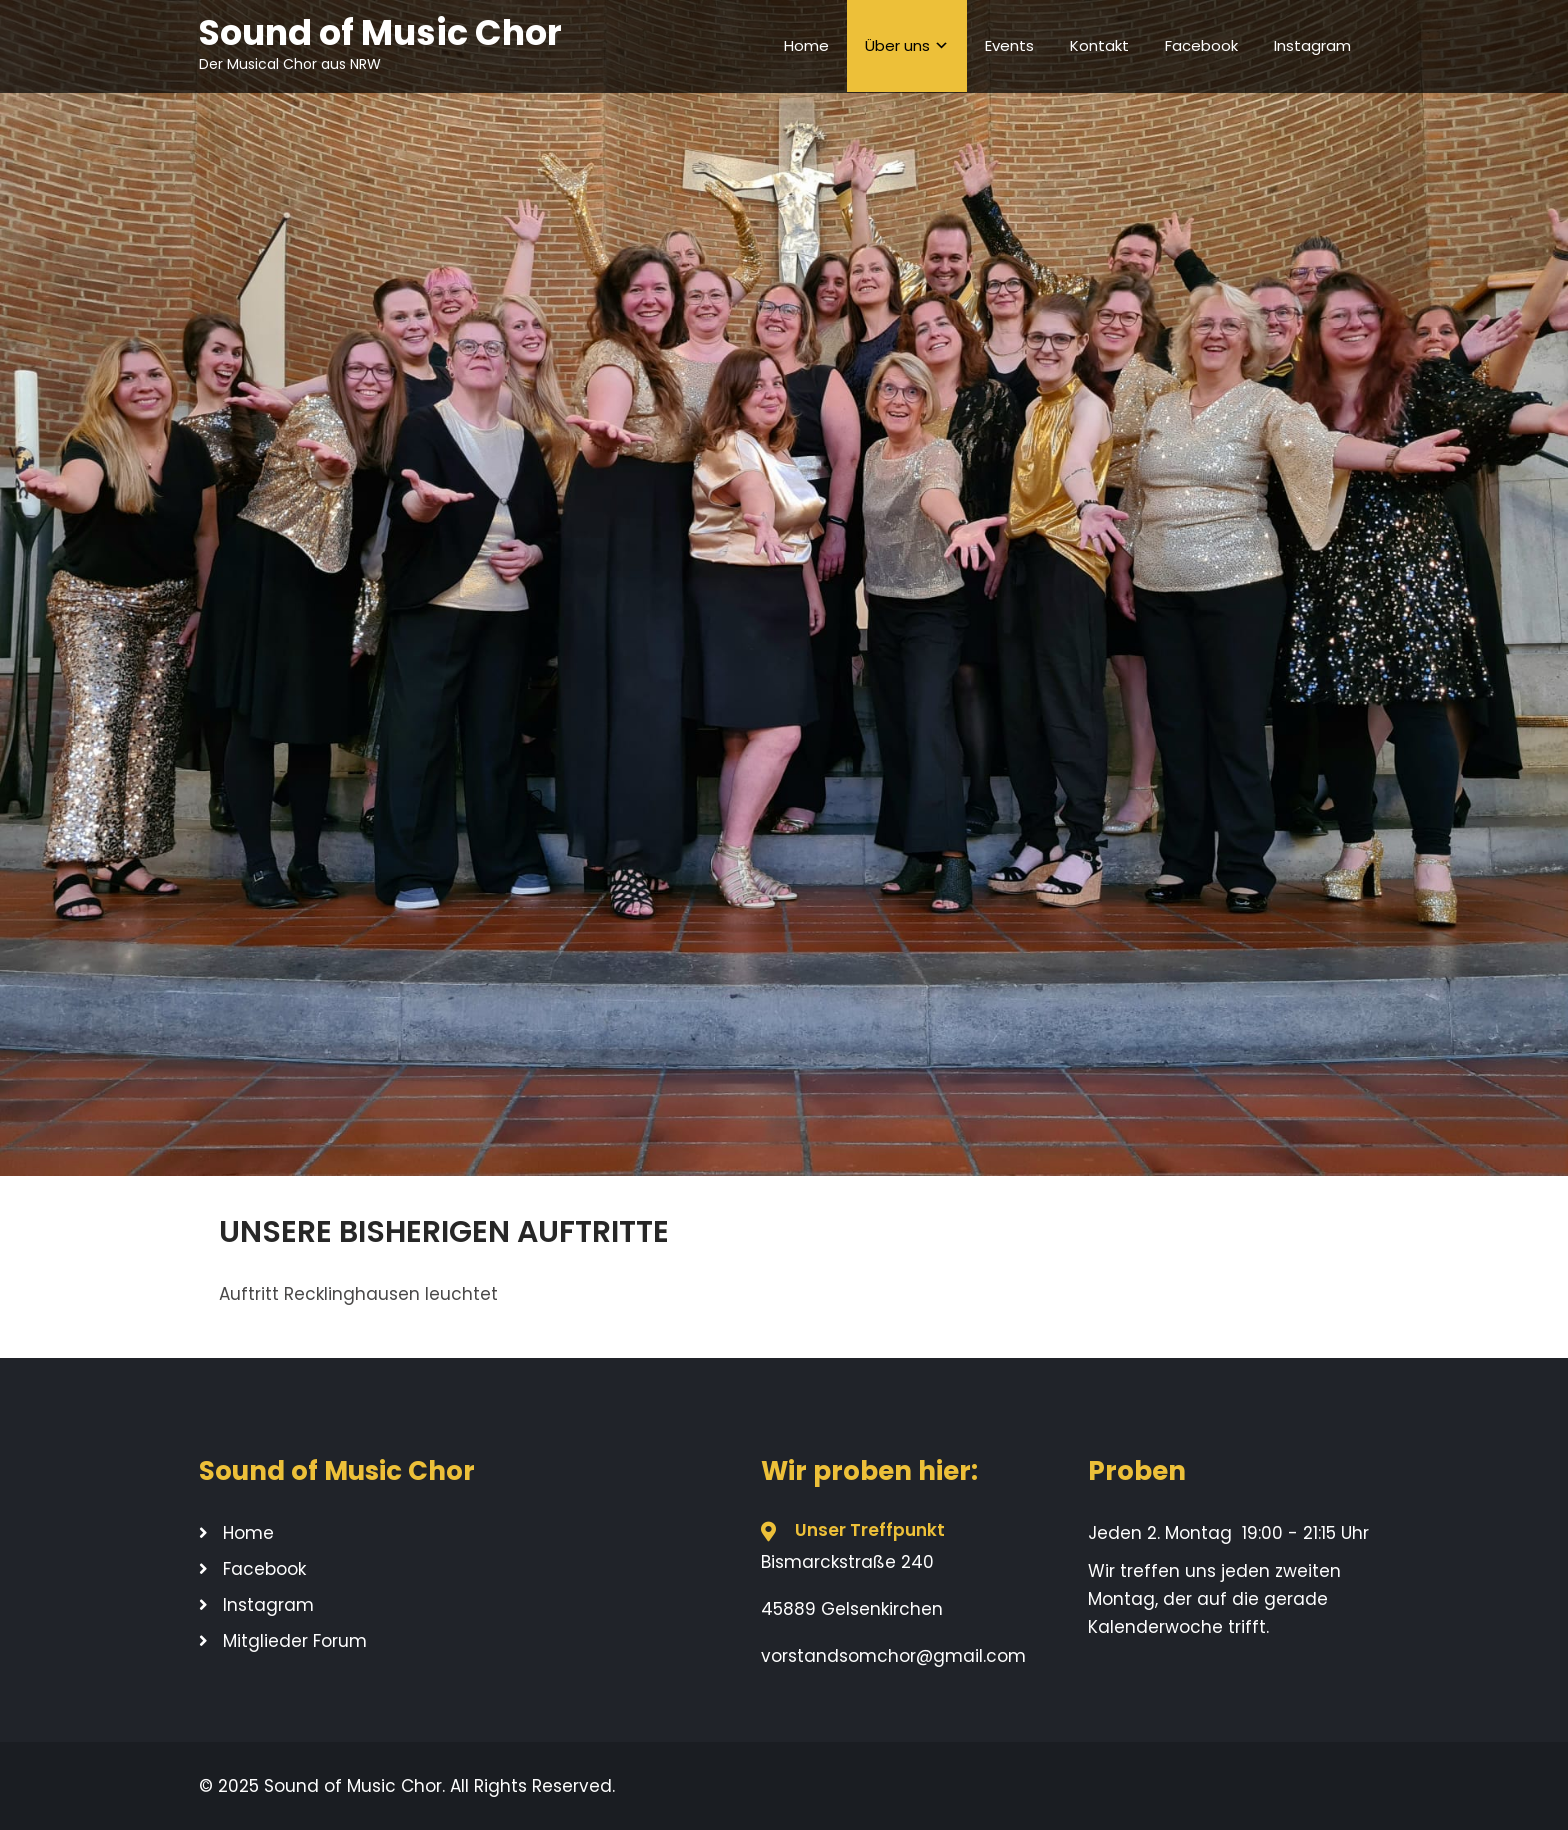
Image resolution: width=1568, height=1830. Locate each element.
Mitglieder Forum (295, 1641)
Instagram (1312, 45)
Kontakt (1099, 45)
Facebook (1201, 45)
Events (1009, 45)
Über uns (897, 45)
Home (806, 45)
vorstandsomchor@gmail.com (893, 1656)
